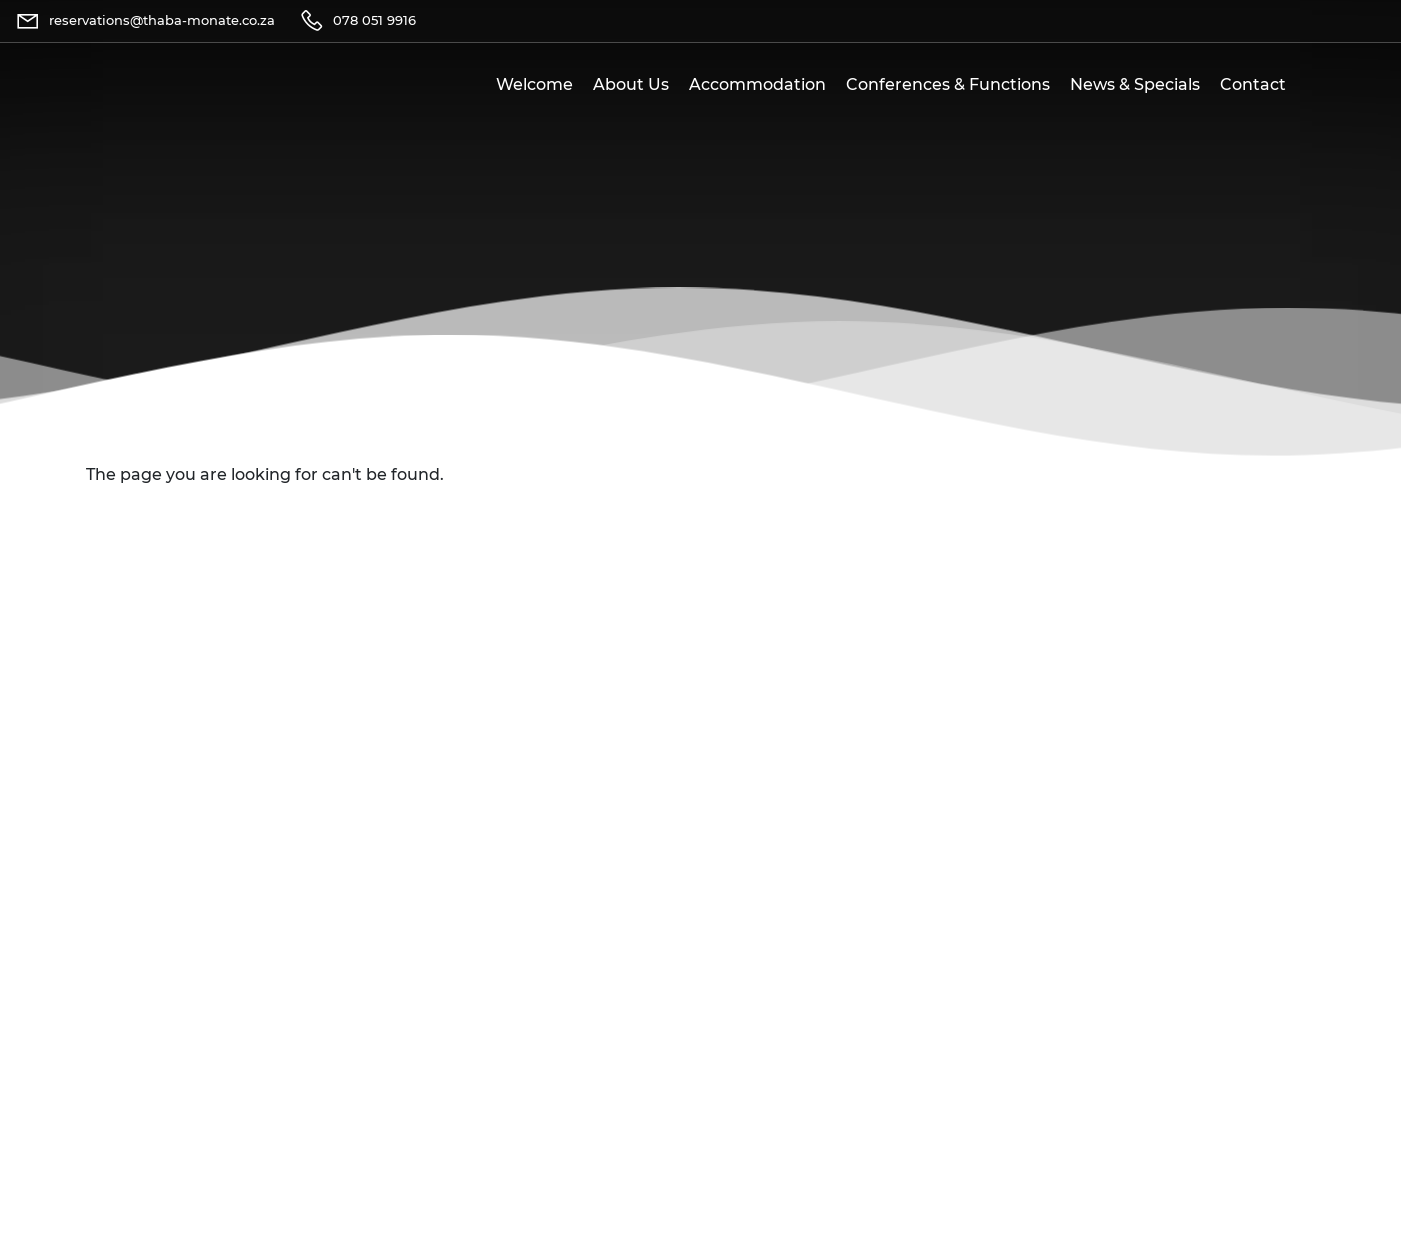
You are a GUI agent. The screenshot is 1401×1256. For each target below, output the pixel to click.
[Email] (145, 21)
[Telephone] (357, 21)
